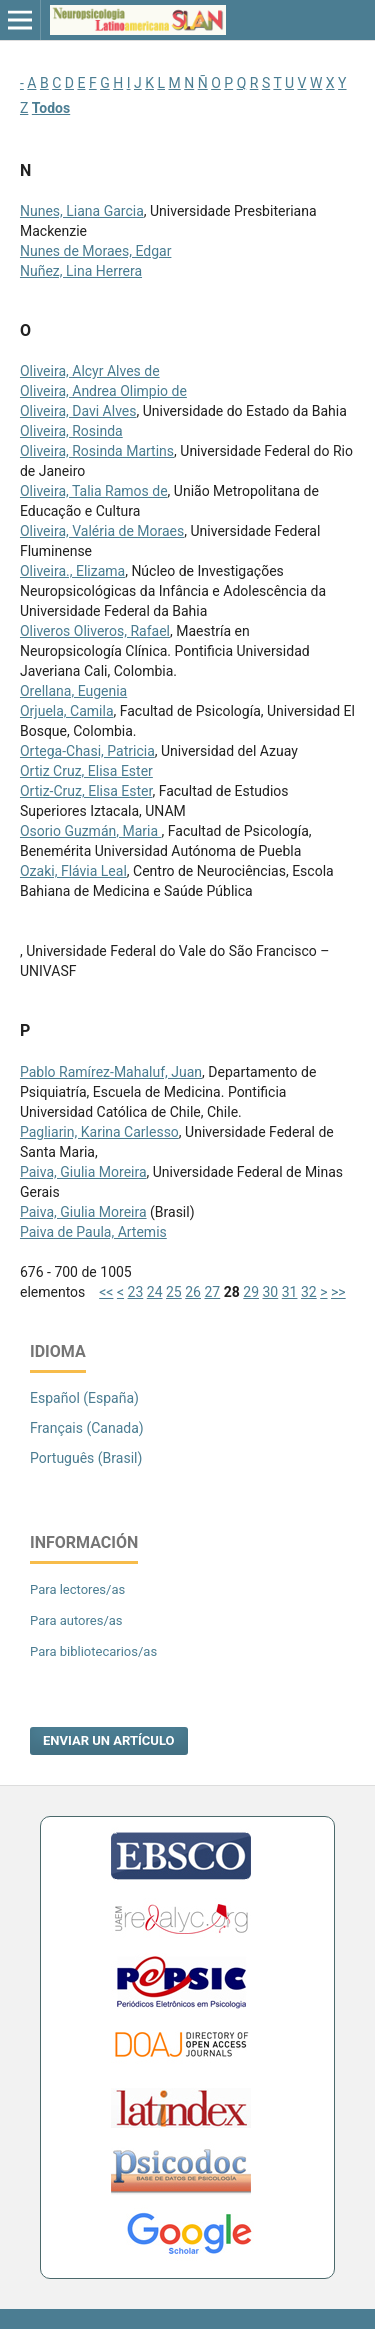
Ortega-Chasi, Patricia (87, 751)
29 (251, 1292)
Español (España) (84, 1398)
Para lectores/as (77, 1589)
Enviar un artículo (109, 1740)
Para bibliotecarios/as (93, 1651)
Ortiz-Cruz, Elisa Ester (86, 791)
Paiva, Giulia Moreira (83, 1172)
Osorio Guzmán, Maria (91, 831)
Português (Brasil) (86, 1458)
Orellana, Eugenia (73, 691)
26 (193, 1292)
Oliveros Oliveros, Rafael (95, 631)
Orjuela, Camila (67, 711)
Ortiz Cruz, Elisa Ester (86, 771)
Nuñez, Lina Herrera (81, 271)
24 (155, 1292)
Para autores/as (76, 1620)
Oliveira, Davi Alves (78, 411)
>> (338, 1292)
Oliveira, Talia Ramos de (94, 491)
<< (106, 1292)
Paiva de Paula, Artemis (93, 1232)
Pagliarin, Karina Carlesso (99, 1132)
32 (309, 1292)
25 (174, 1292)
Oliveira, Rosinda (71, 431)
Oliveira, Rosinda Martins (97, 451)
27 (212, 1292)
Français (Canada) (87, 1428)
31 (290, 1292)
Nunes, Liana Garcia (82, 211)
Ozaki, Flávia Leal (73, 871)
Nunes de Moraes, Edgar (95, 251)
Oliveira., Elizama (72, 571)
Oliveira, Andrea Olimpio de (103, 391)
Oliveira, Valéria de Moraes (102, 531)
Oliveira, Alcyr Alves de (90, 371)
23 (136, 1292)
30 (271, 1292)
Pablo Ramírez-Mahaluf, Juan (111, 1072)
